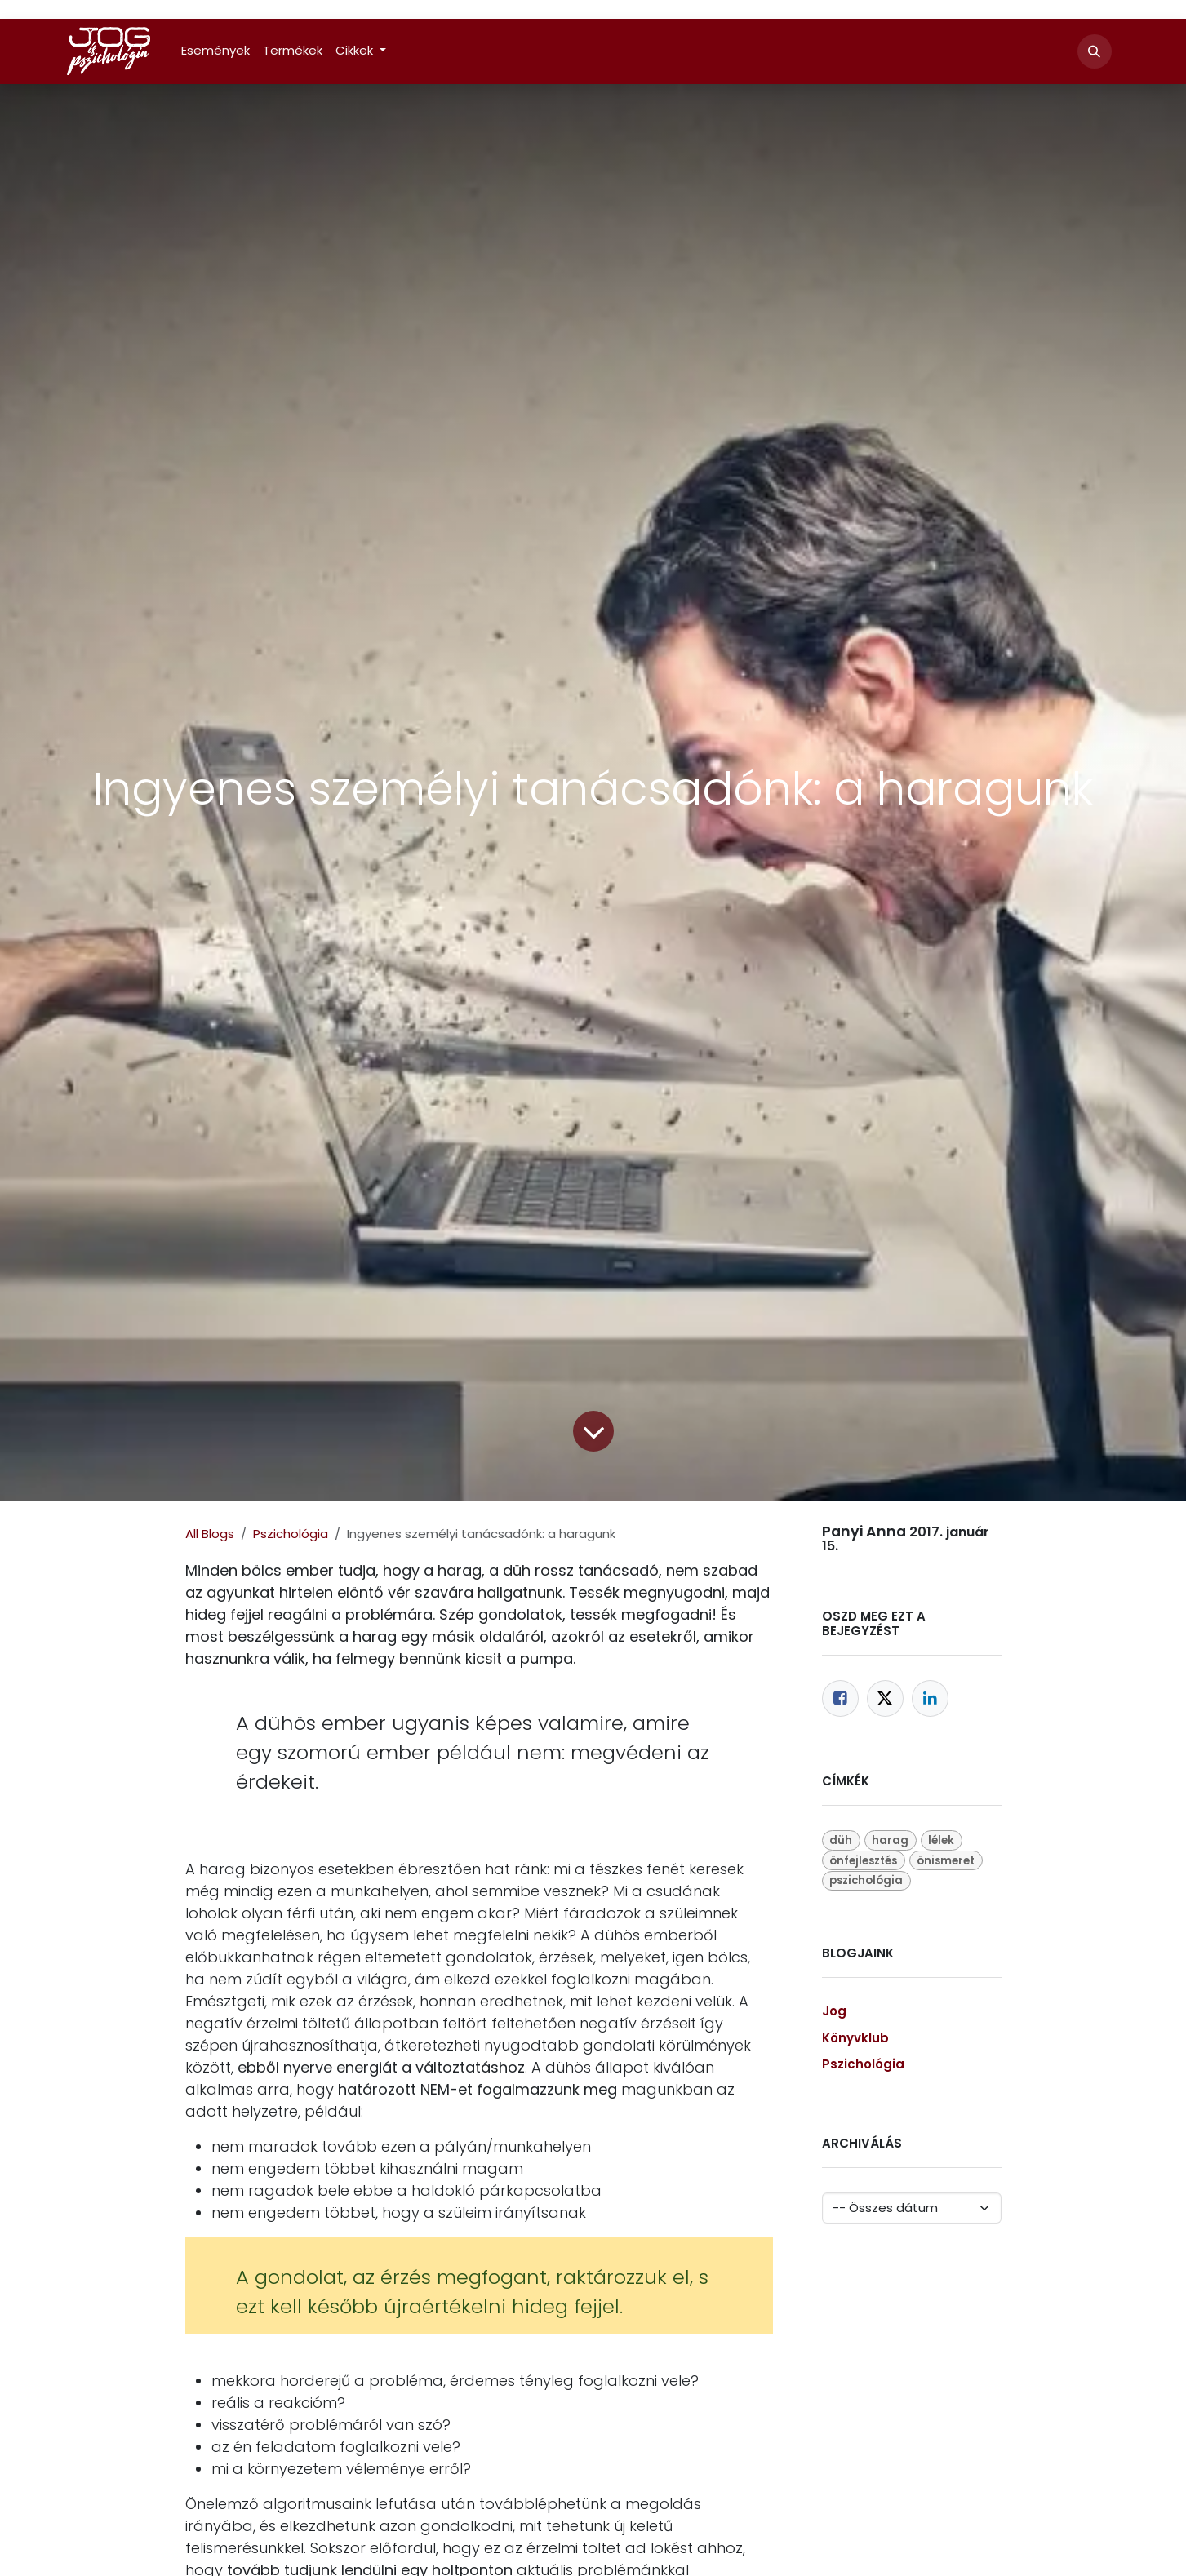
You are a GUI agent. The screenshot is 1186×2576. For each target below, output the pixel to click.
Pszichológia (290, 1533)
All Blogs (209, 1533)
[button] (1094, 51)
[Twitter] (885, 1698)
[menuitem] (215, 51)
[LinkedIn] (930, 1698)
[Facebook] (840, 1698)
